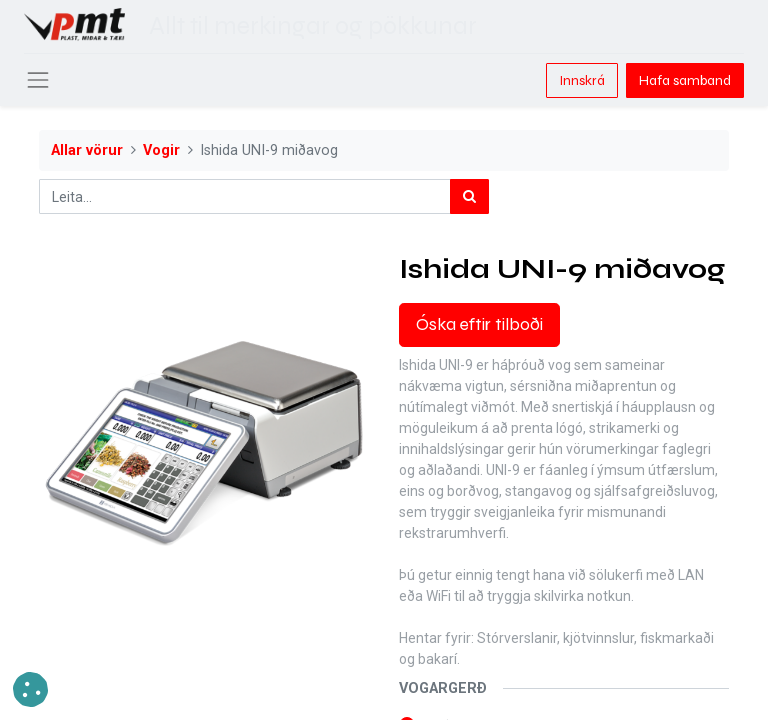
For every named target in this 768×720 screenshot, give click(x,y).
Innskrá (582, 80)
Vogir (161, 150)
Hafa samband (685, 80)
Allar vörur (87, 150)
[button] (30, 689)
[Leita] (469, 196)
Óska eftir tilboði (479, 324)
